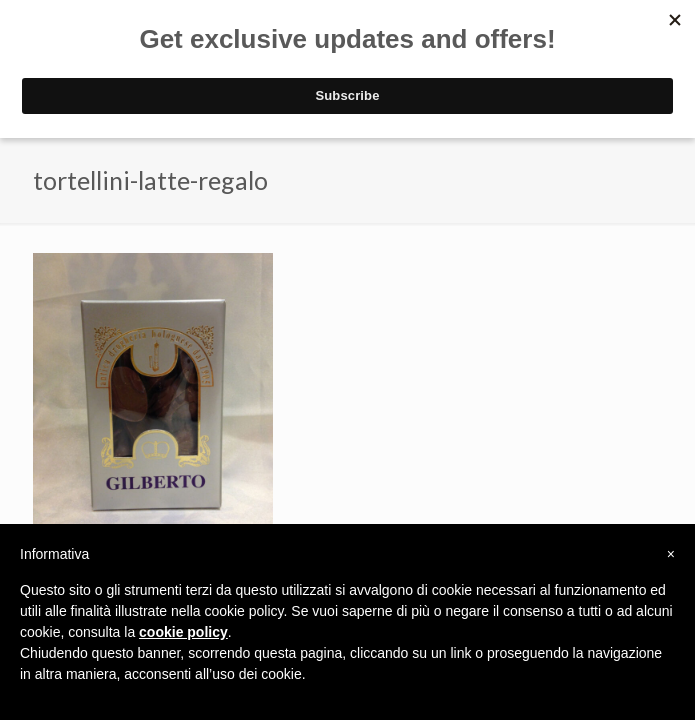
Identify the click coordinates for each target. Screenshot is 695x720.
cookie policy (183, 632)
